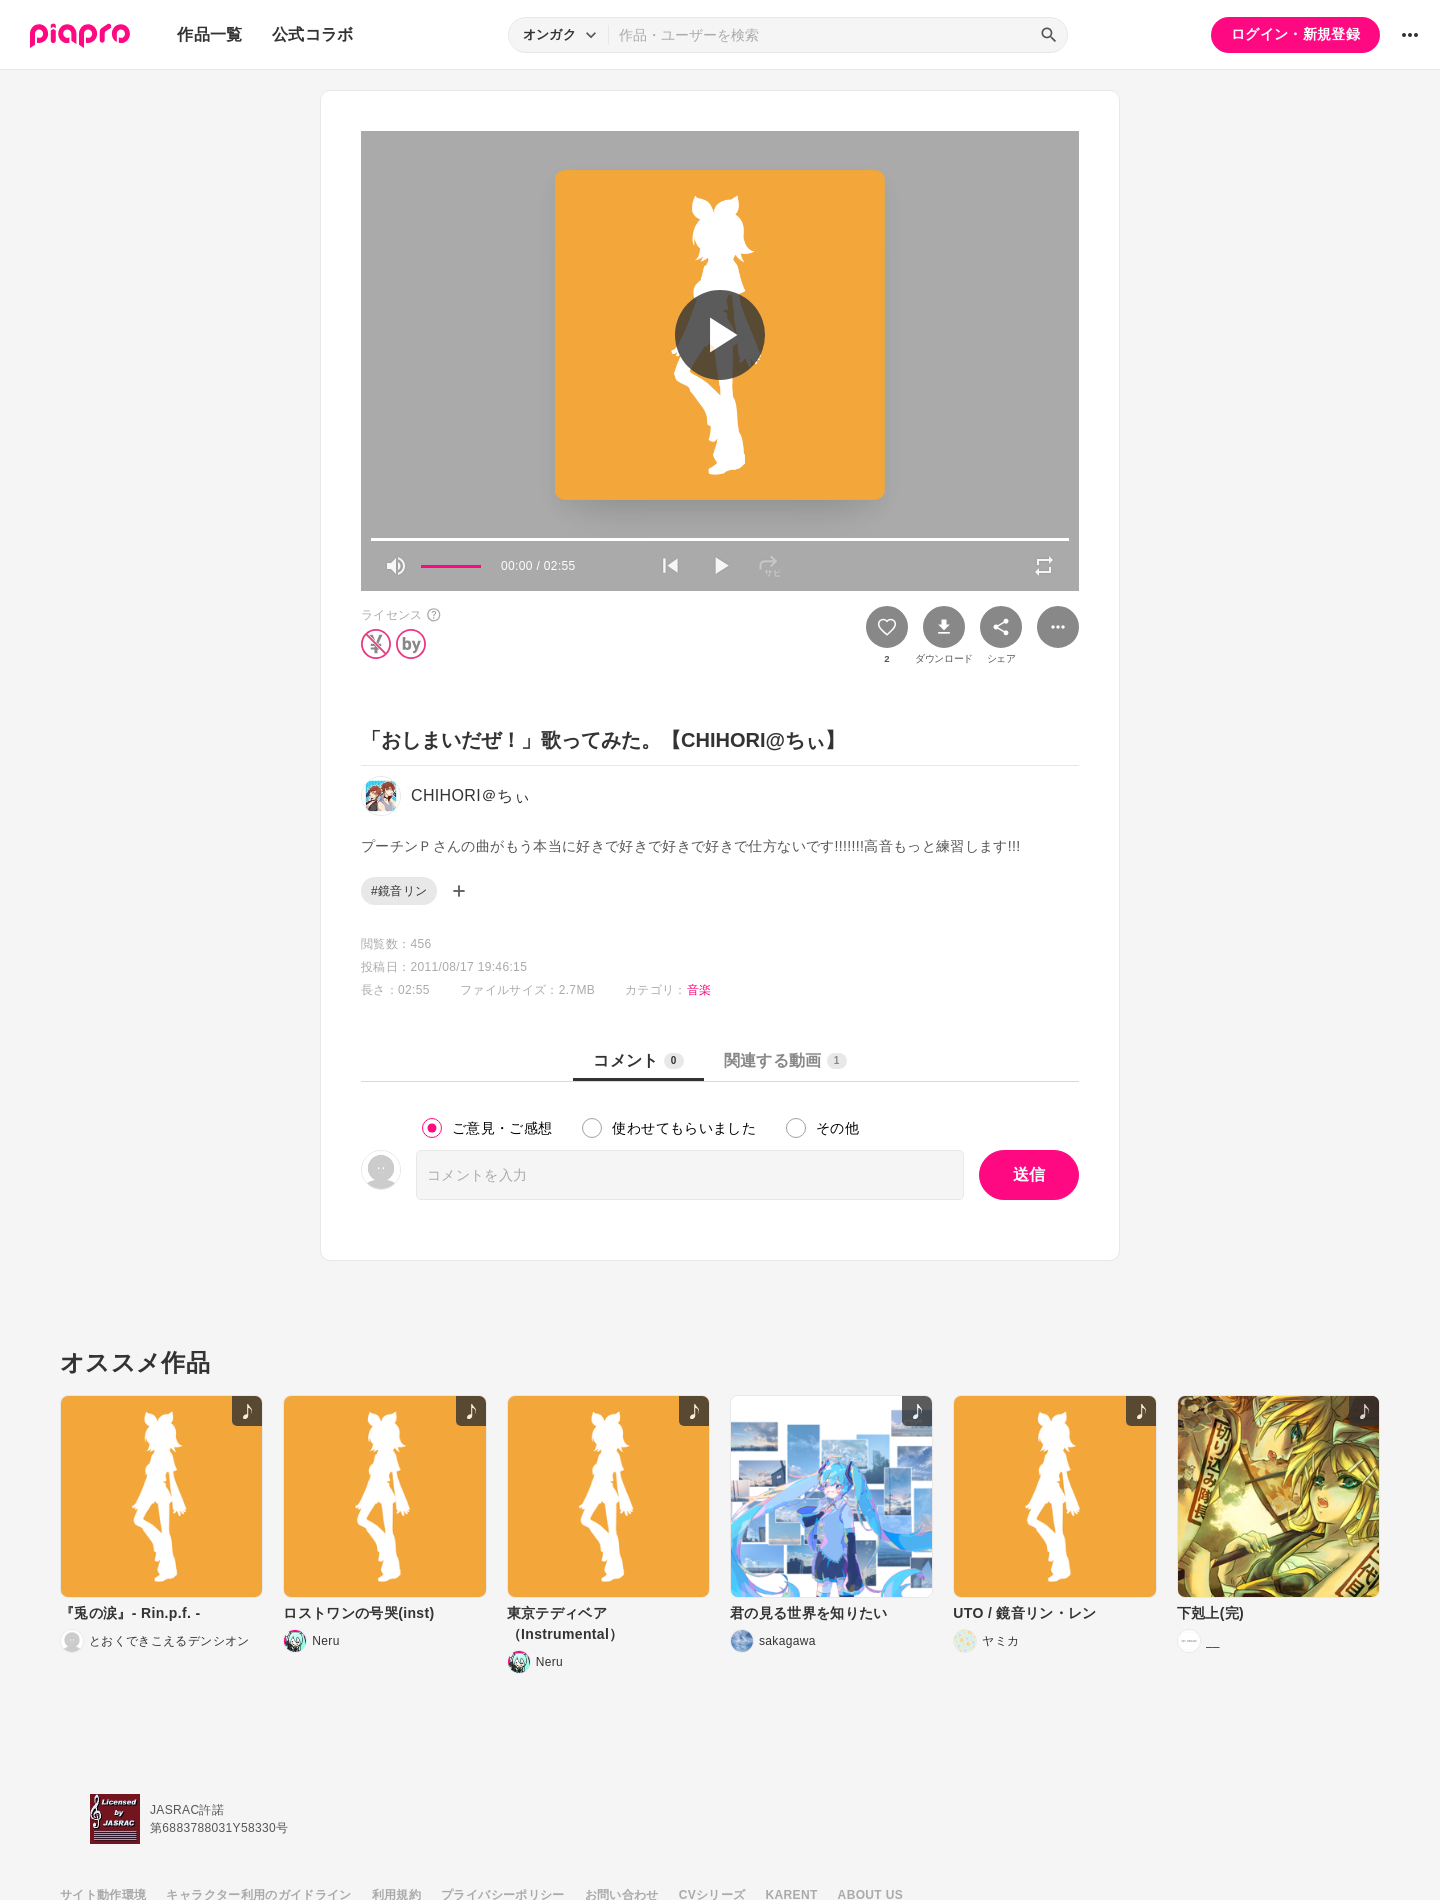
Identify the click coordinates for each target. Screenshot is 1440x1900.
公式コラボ (313, 34)
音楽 (699, 990)
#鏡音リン (399, 891)
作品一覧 (209, 34)
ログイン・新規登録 (1295, 34)
